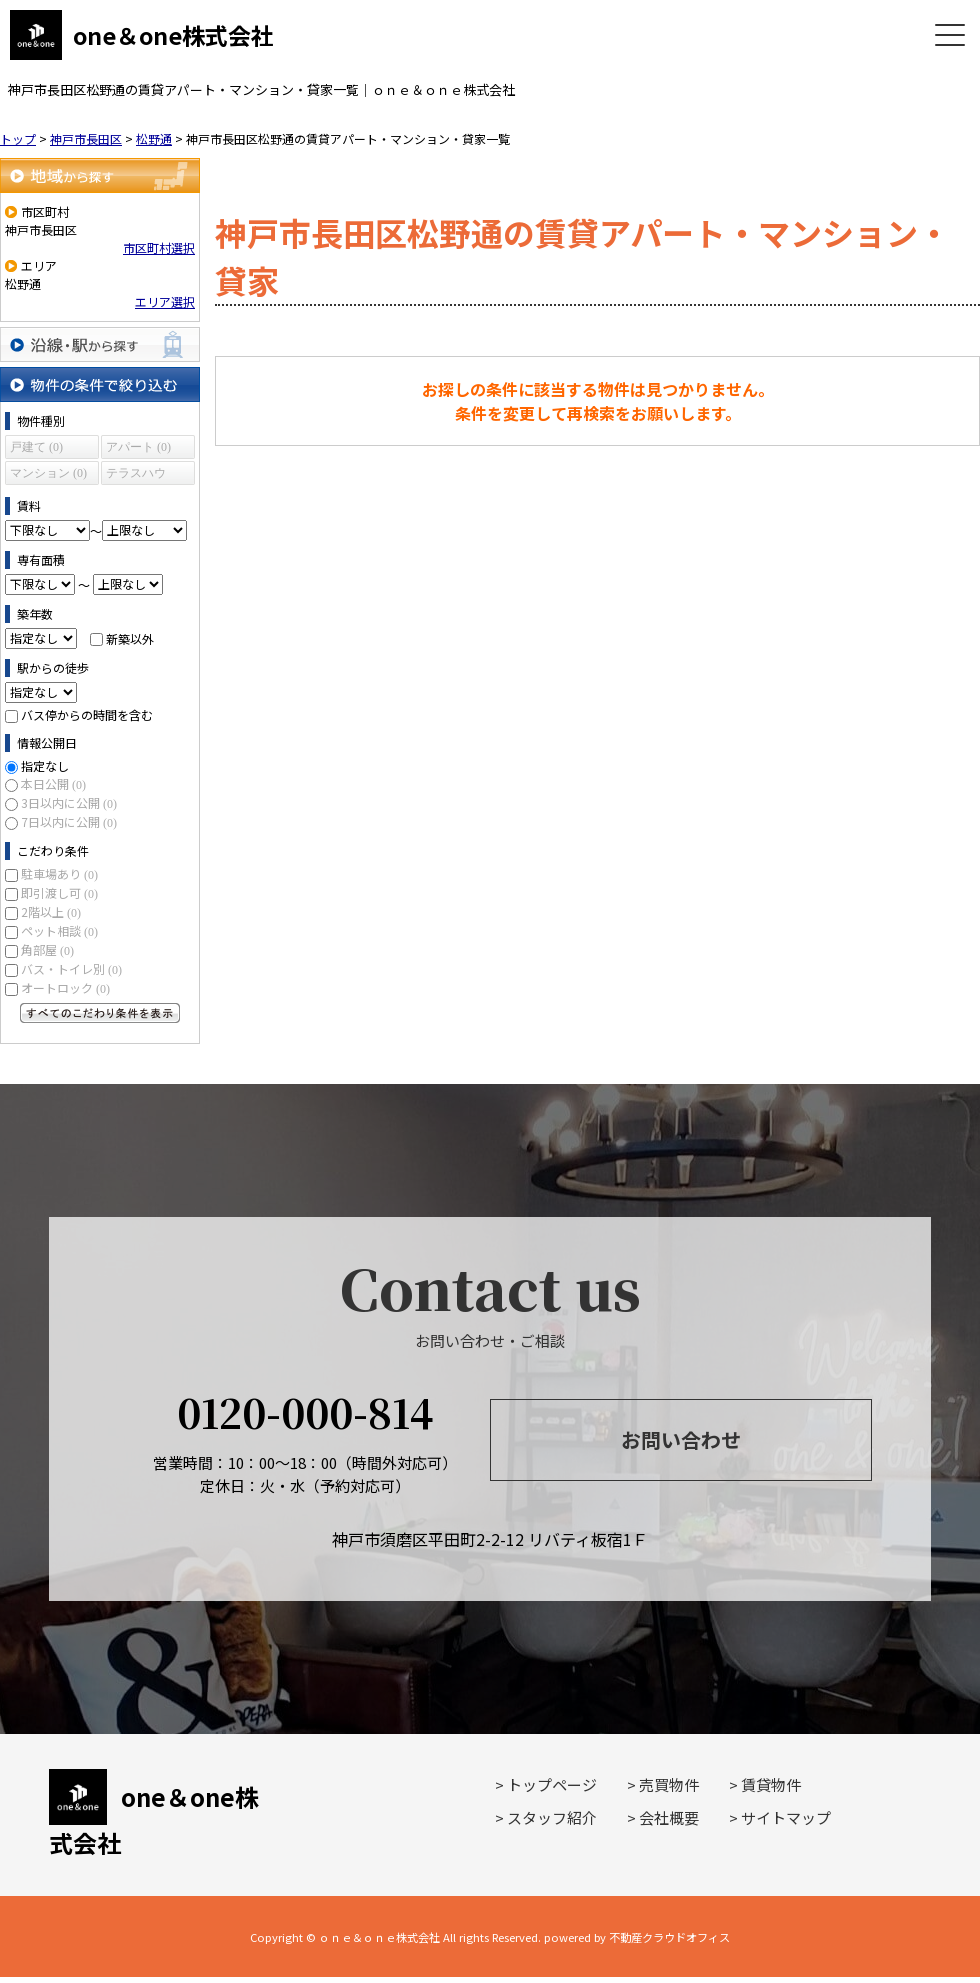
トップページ (552, 1784)
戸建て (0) (36, 447)
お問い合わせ (681, 1439)
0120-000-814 (305, 1411)
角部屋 (47, 949)
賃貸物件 (771, 1784)
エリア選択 (165, 301)
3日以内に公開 (69, 802)
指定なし (45, 765)
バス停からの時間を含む (87, 714)
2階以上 (51, 911)
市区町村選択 (159, 247)
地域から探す (100, 175)
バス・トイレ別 (71, 968)
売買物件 (669, 1784)
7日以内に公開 (69, 821)
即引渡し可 (59, 892)
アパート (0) (138, 447)
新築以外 (130, 637)
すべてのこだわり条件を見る (100, 1013)
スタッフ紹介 (552, 1817)
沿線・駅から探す (100, 344)
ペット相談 (59, 930)
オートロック (65, 987)
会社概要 (669, 1817)
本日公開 (53, 783)
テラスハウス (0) (136, 475)
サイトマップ (786, 1817)
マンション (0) (48, 473)
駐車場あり (59, 873)
